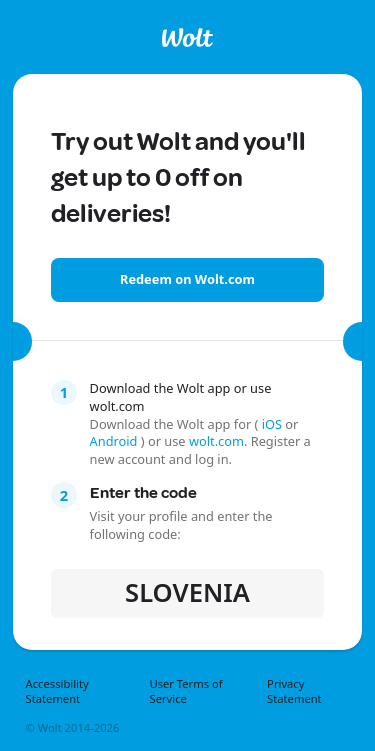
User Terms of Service (185, 691)
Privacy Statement (294, 691)
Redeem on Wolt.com (187, 279)
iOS (271, 424)
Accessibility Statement (57, 691)
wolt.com (216, 441)
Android (115, 441)
